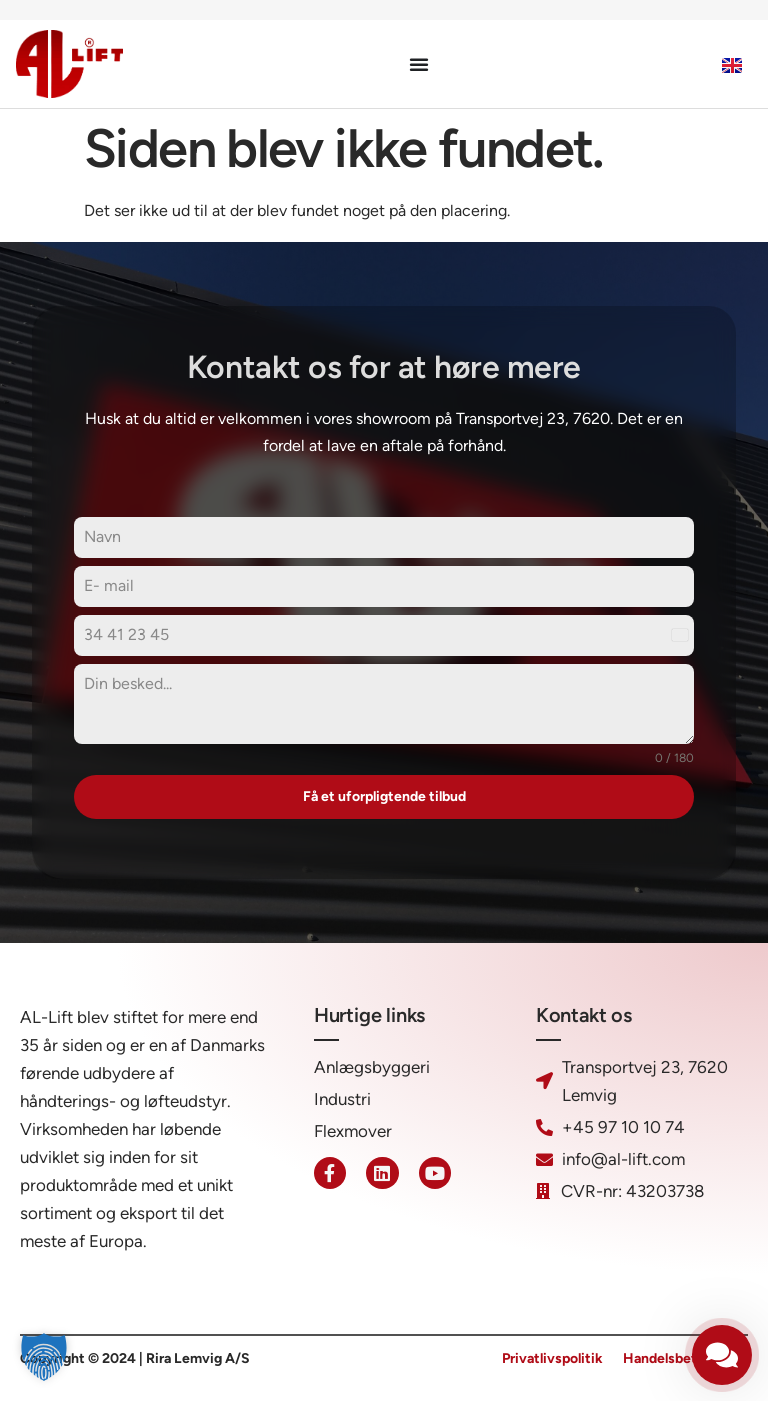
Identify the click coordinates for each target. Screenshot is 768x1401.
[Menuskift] (419, 64)
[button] (44, 1357)
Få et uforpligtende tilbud (384, 796)
